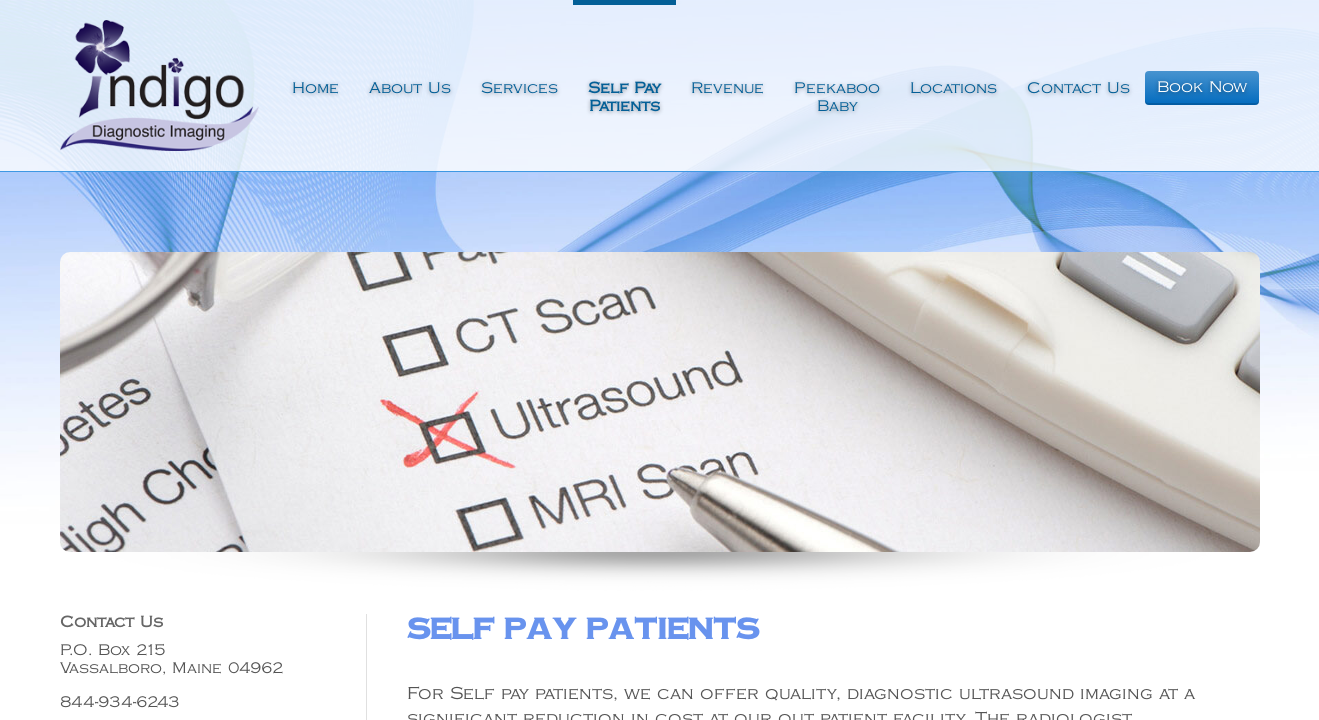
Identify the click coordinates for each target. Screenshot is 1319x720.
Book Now (1202, 87)
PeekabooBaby (837, 97)
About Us (410, 88)
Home (315, 88)
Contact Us (1078, 88)
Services (519, 88)
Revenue (727, 88)
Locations (953, 88)
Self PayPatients (624, 97)
